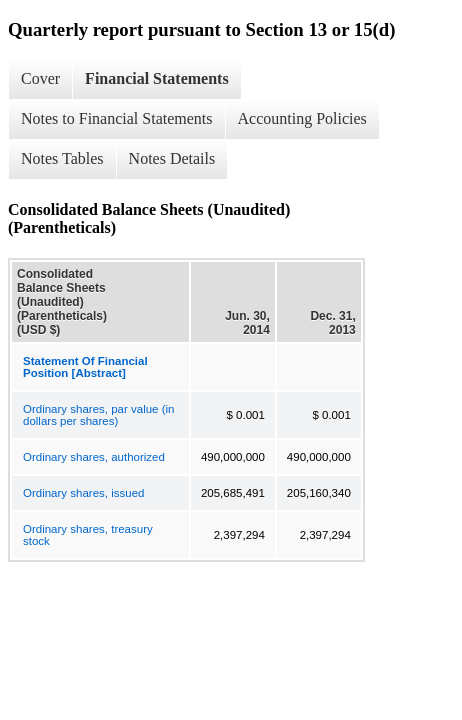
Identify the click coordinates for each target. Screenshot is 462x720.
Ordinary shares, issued (83, 493)
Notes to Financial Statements (117, 118)
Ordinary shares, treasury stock (88, 535)
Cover (40, 78)
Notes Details (172, 158)
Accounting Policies (302, 118)
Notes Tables (62, 158)
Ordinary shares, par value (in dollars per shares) (98, 415)
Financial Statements (157, 78)
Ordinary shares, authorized (94, 457)
